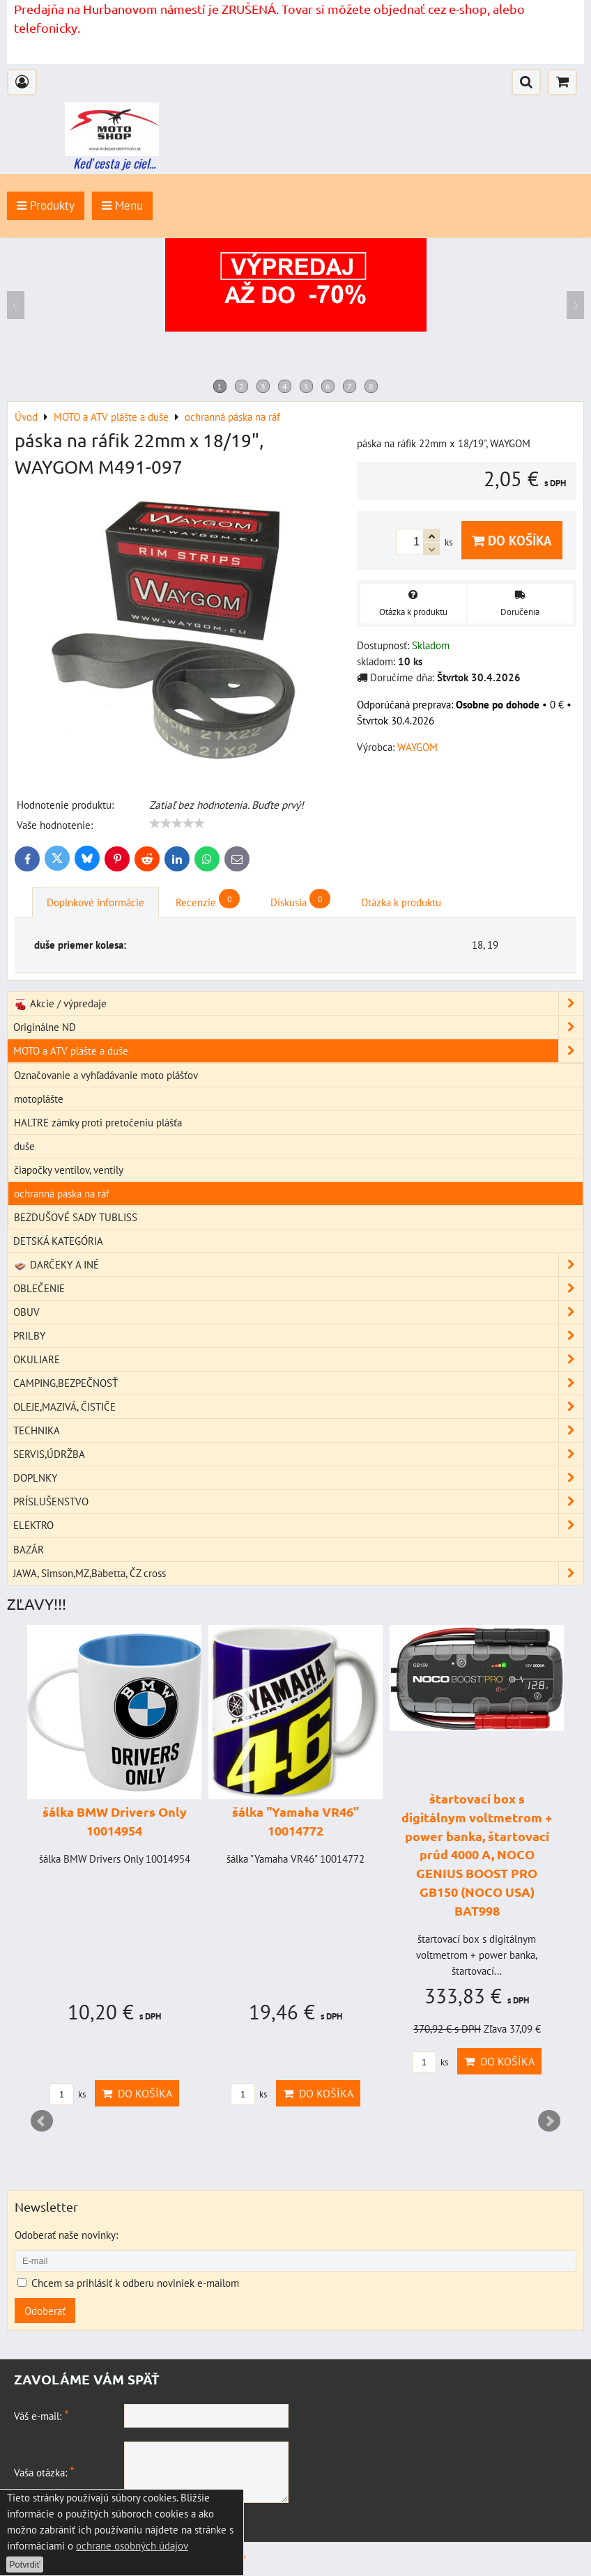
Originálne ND (298, 1027)
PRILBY (298, 1335)
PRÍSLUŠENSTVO (298, 1501)
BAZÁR (28, 1549)
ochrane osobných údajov (132, 2545)
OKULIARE (298, 1359)
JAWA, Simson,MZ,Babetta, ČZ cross (298, 1573)
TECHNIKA (298, 1430)
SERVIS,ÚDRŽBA (298, 1454)
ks (67, 2094)
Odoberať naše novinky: (66, 2235)
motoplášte (38, 1098)
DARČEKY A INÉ (298, 1264)
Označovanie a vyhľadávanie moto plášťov (106, 1075)
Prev (42, 2121)
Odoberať (45, 2311)
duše (24, 1146)
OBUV (298, 1312)
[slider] (177, 823)
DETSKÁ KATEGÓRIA (58, 1241)
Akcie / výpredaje (298, 1003)
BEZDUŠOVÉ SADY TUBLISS (75, 1217)
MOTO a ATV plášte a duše (298, 1050)
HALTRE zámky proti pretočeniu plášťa (98, 1122)
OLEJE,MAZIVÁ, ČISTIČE (298, 1406)
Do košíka (512, 540)
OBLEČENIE (298, 1288)
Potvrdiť (24, 2564)
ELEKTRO (298, 1525)
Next (549, 2121)
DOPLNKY (298, 1477)
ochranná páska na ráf (61, 1193)
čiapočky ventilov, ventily (68, 1170)
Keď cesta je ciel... (114, 163)
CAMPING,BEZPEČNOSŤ (298, 1383)
